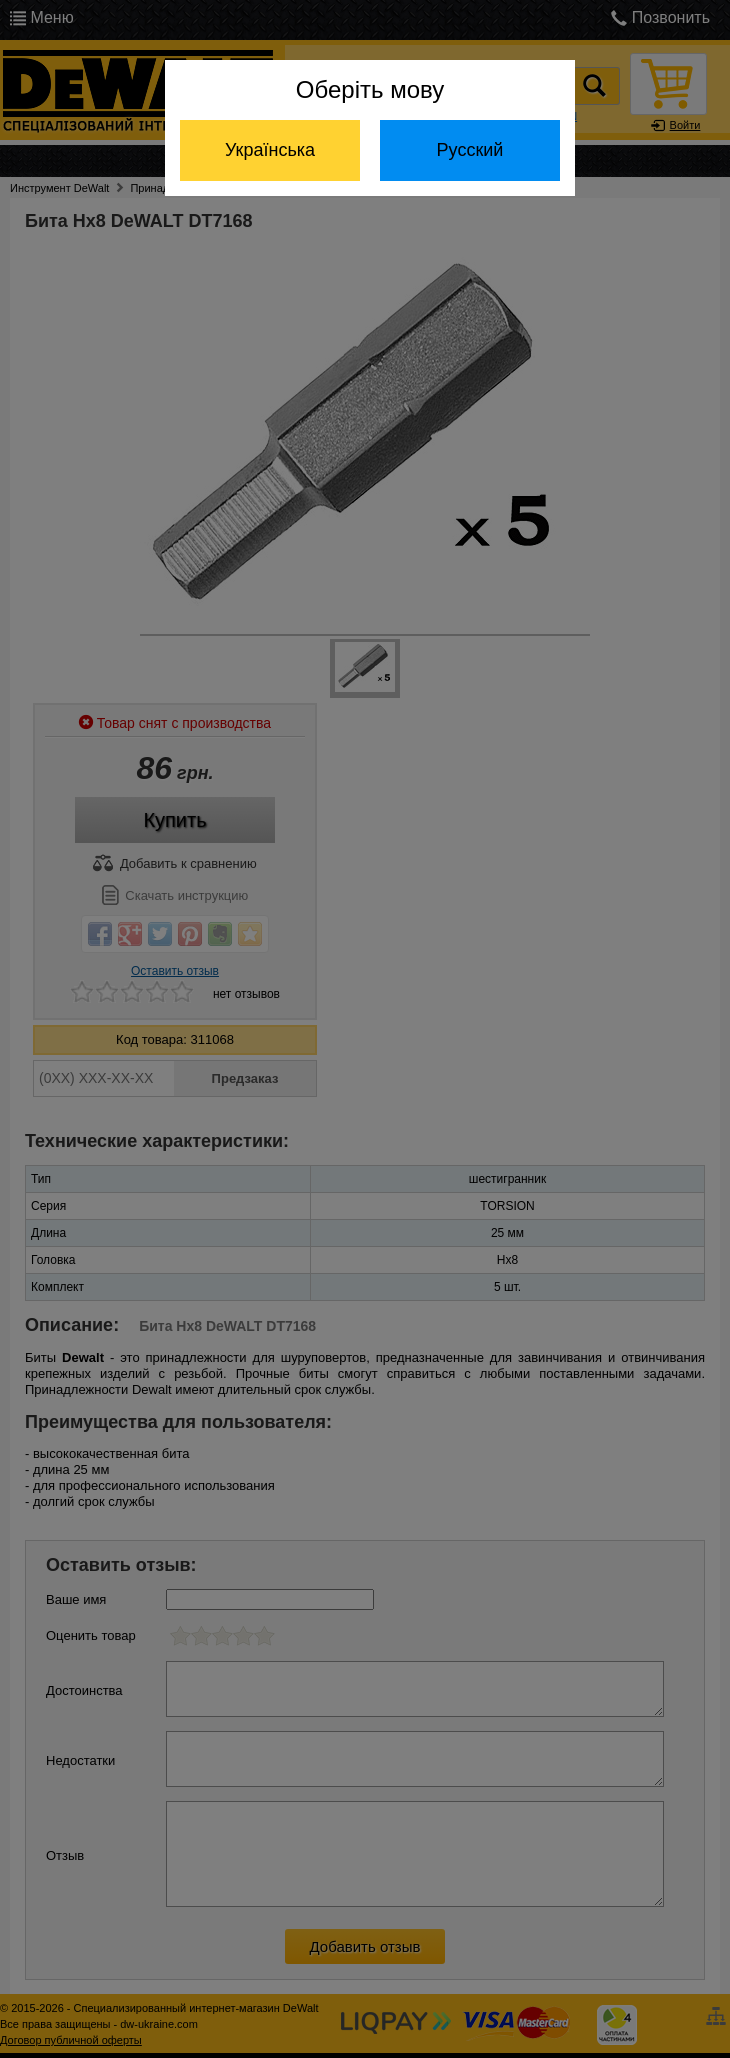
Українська (270, 150)
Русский (470, 150)
